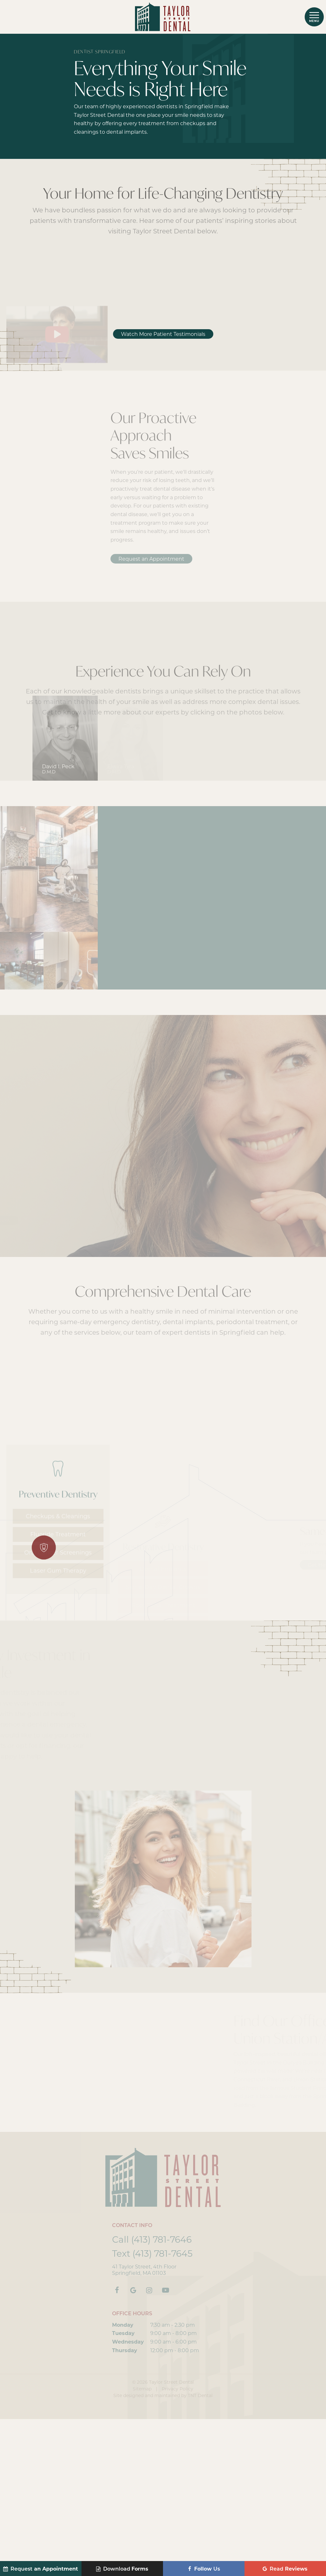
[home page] (162, 17)
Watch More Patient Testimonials (163, 491)
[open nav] (314, 17)
